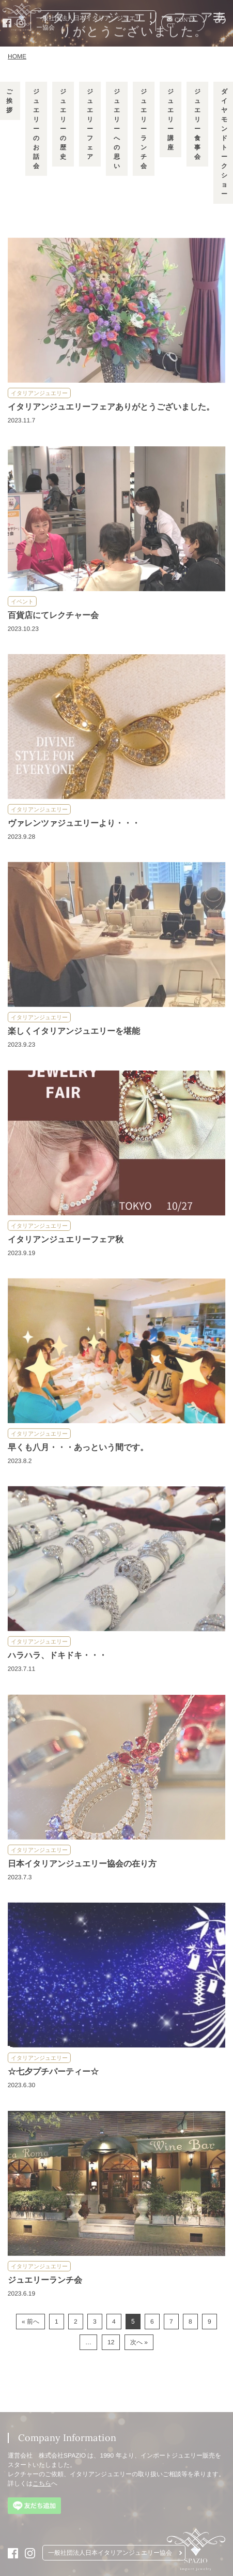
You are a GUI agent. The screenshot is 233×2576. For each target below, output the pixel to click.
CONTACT (181, 22)
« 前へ (30, 2321)
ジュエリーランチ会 (143, 129)
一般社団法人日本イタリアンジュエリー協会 (89, 22)
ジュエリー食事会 (197, 124)
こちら (42, 2483)
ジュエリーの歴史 (62, 124)
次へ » (139, 2342)
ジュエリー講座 (170, 119)
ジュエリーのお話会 (36, 129)
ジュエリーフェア (89, 124)
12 (110, 2342)
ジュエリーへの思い (116, 129)
